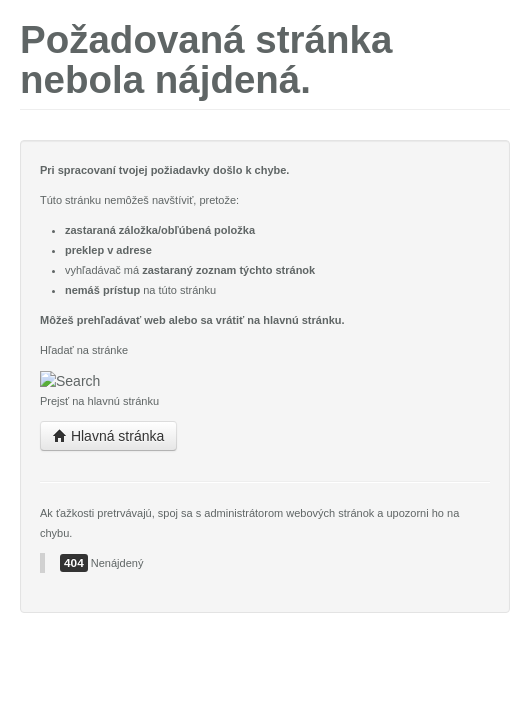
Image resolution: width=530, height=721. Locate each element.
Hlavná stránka (108, 436)
